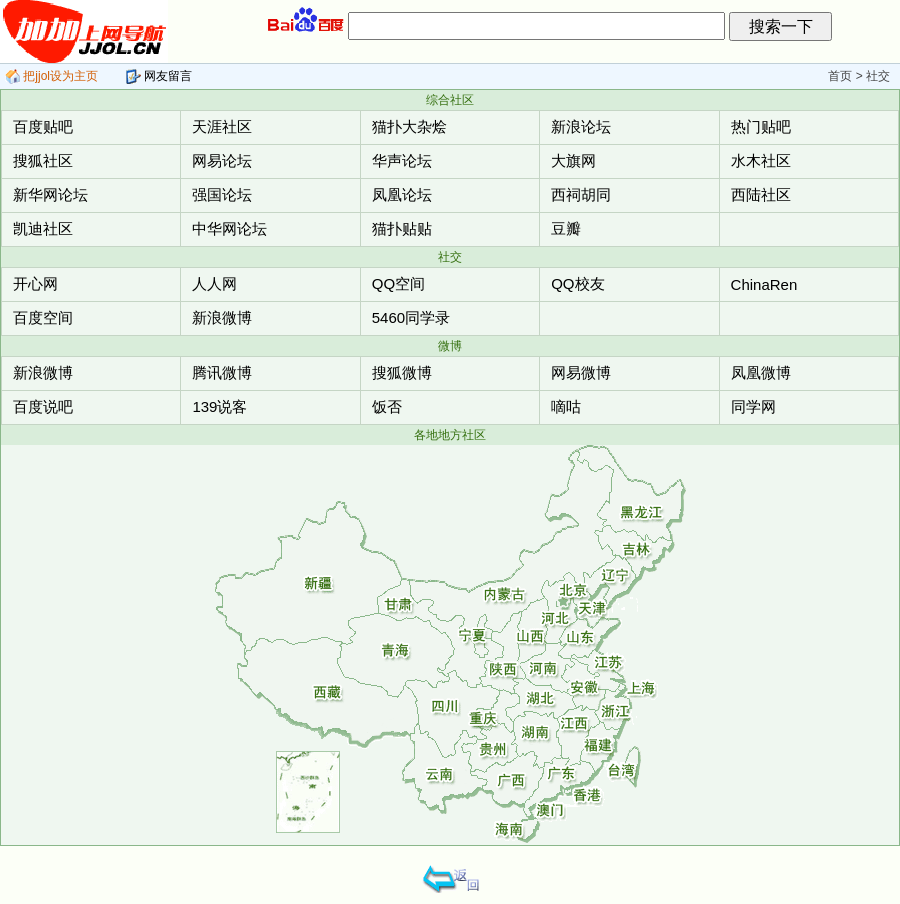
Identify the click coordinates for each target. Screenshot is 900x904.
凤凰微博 (761, 372)
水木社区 (761, 160)
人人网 (214, 283)
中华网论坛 (229, 228)
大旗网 (573, 160)
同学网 (753, 406)
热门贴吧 (761, 126)
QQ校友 (577, 283)
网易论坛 (222, 160)
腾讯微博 (222, 372)
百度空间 (43, 317)
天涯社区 (222, 126)
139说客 (219, 406)
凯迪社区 (43, 228)
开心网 (35, 283)
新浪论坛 (581, 126)
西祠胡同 (581, 194)
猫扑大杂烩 (409, 126)
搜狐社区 (43, 160)
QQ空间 (398, 283)
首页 (840, 76)
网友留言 (159, 76)
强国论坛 (222, 194)
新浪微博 (222, 317)
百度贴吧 (43, 126)
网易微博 (581, 372)
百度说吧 (43, 406)
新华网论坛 (50, 194)
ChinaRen (764, 284)
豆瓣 (566, 228)
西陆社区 (761, 194)
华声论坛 (402, 160)
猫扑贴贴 (402, 228)
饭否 (387, 406)
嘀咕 (566, 406)
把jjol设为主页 (51, 76)
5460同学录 (411, 317)
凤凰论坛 (402, 194)
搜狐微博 (402, 372)
